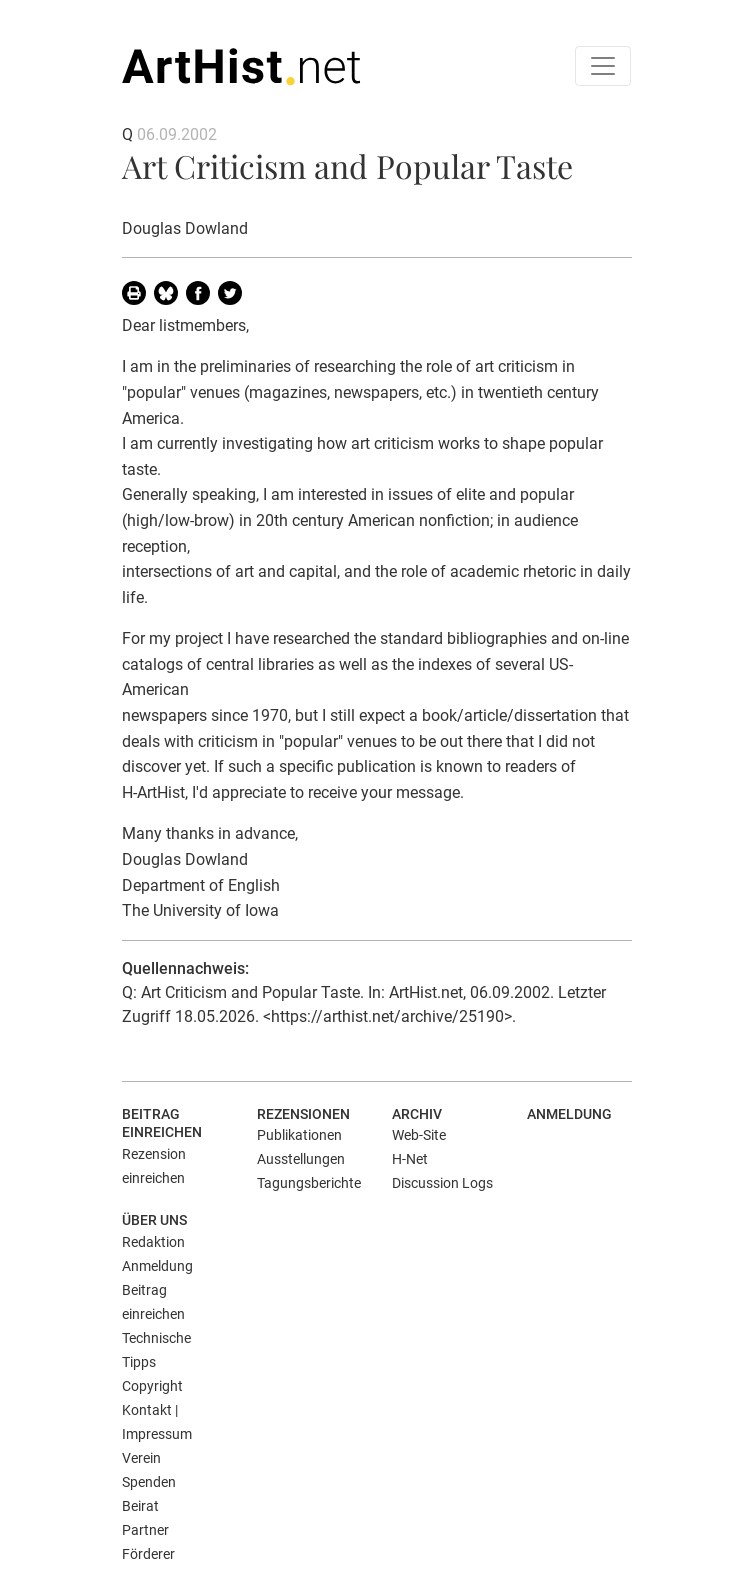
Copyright (152, 1386)
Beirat (140, 1506)
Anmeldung (569, 1114)
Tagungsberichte (309, 1183)
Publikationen (299, 1135)
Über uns (154, 1220)
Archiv (417, 1114)
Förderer (148, 1554)
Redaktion (153, 1242)
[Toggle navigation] (603, 66)
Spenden (149, 1482)
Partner (145, 1530)
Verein (141, 1458)
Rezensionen (303, 1114)
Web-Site (419, 1135)
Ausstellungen (301, 1159)
